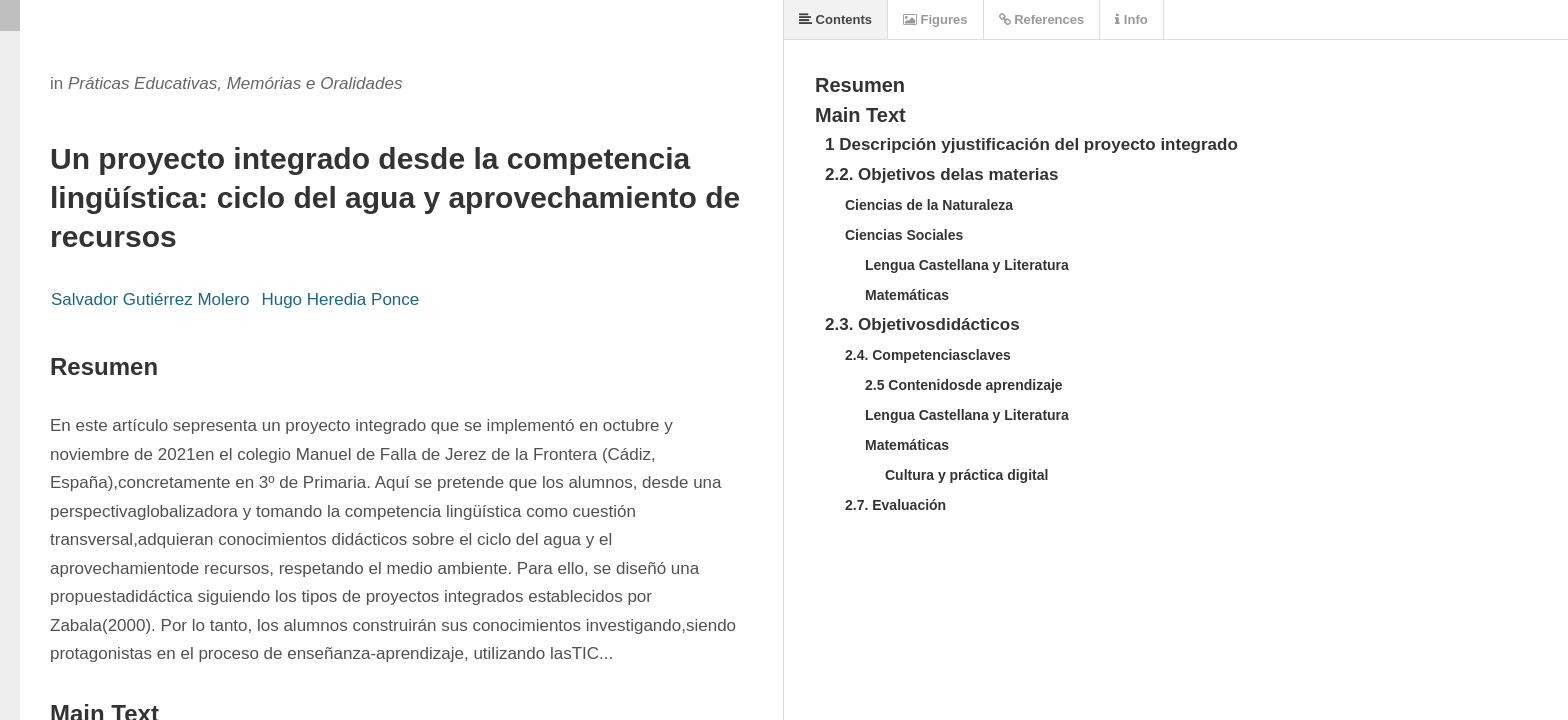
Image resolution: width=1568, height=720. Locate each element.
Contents (835, 19)
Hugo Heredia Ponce (340, 299)
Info (1131, 19)
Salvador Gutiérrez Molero (150, 299)
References (1042, 19)
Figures (935, 19)
